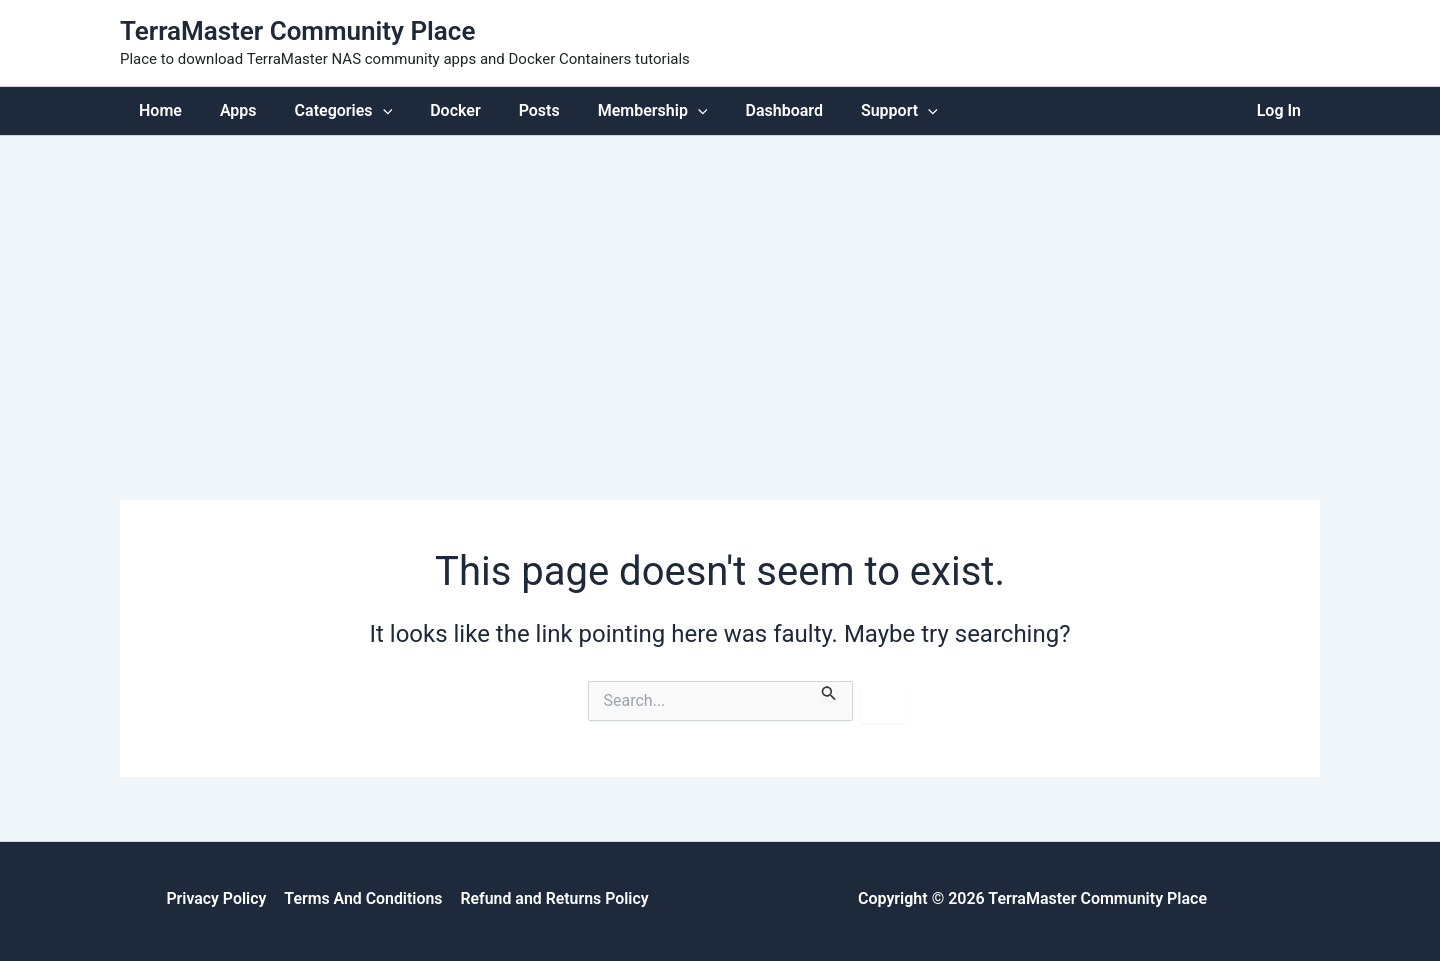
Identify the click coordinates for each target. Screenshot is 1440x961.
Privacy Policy (217, 897)
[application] (368, 110)
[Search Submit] (829, 690)
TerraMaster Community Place (297, 31)
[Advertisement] (720, 285)
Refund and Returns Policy (554, 897)
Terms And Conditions (362, 897)
